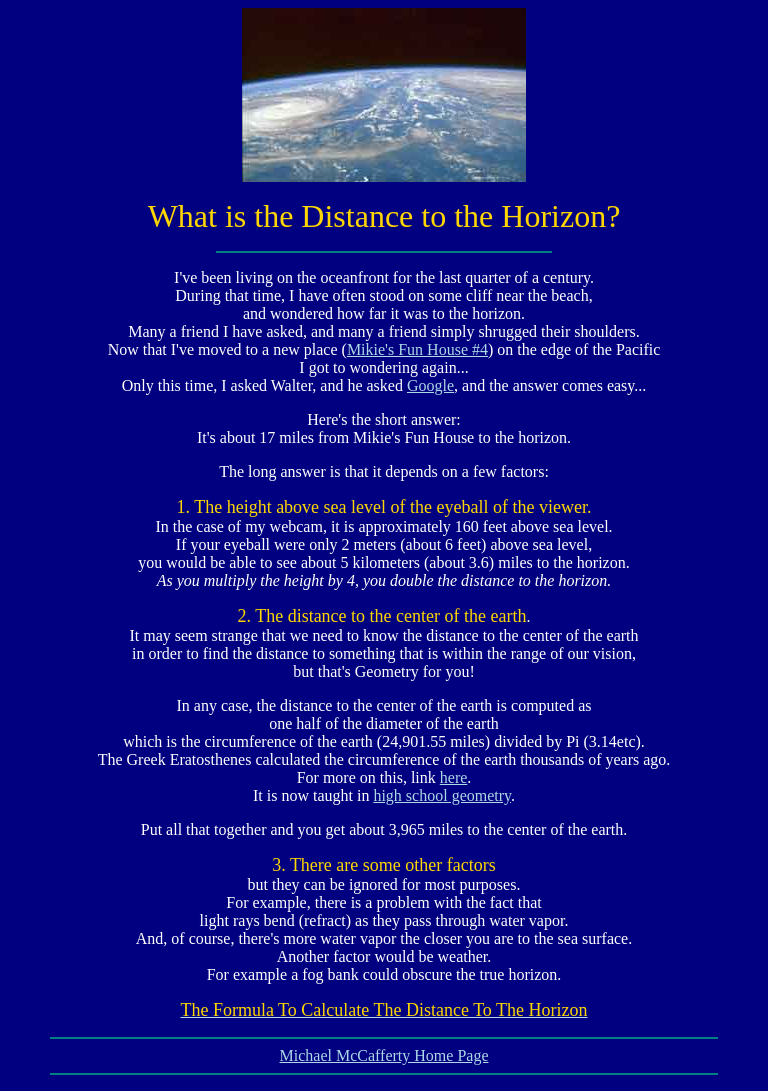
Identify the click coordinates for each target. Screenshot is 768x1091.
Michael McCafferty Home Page (384, 1055)
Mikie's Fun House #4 (417, 349)
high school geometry (442, 795)
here (454, 777)
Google (430, 385)
